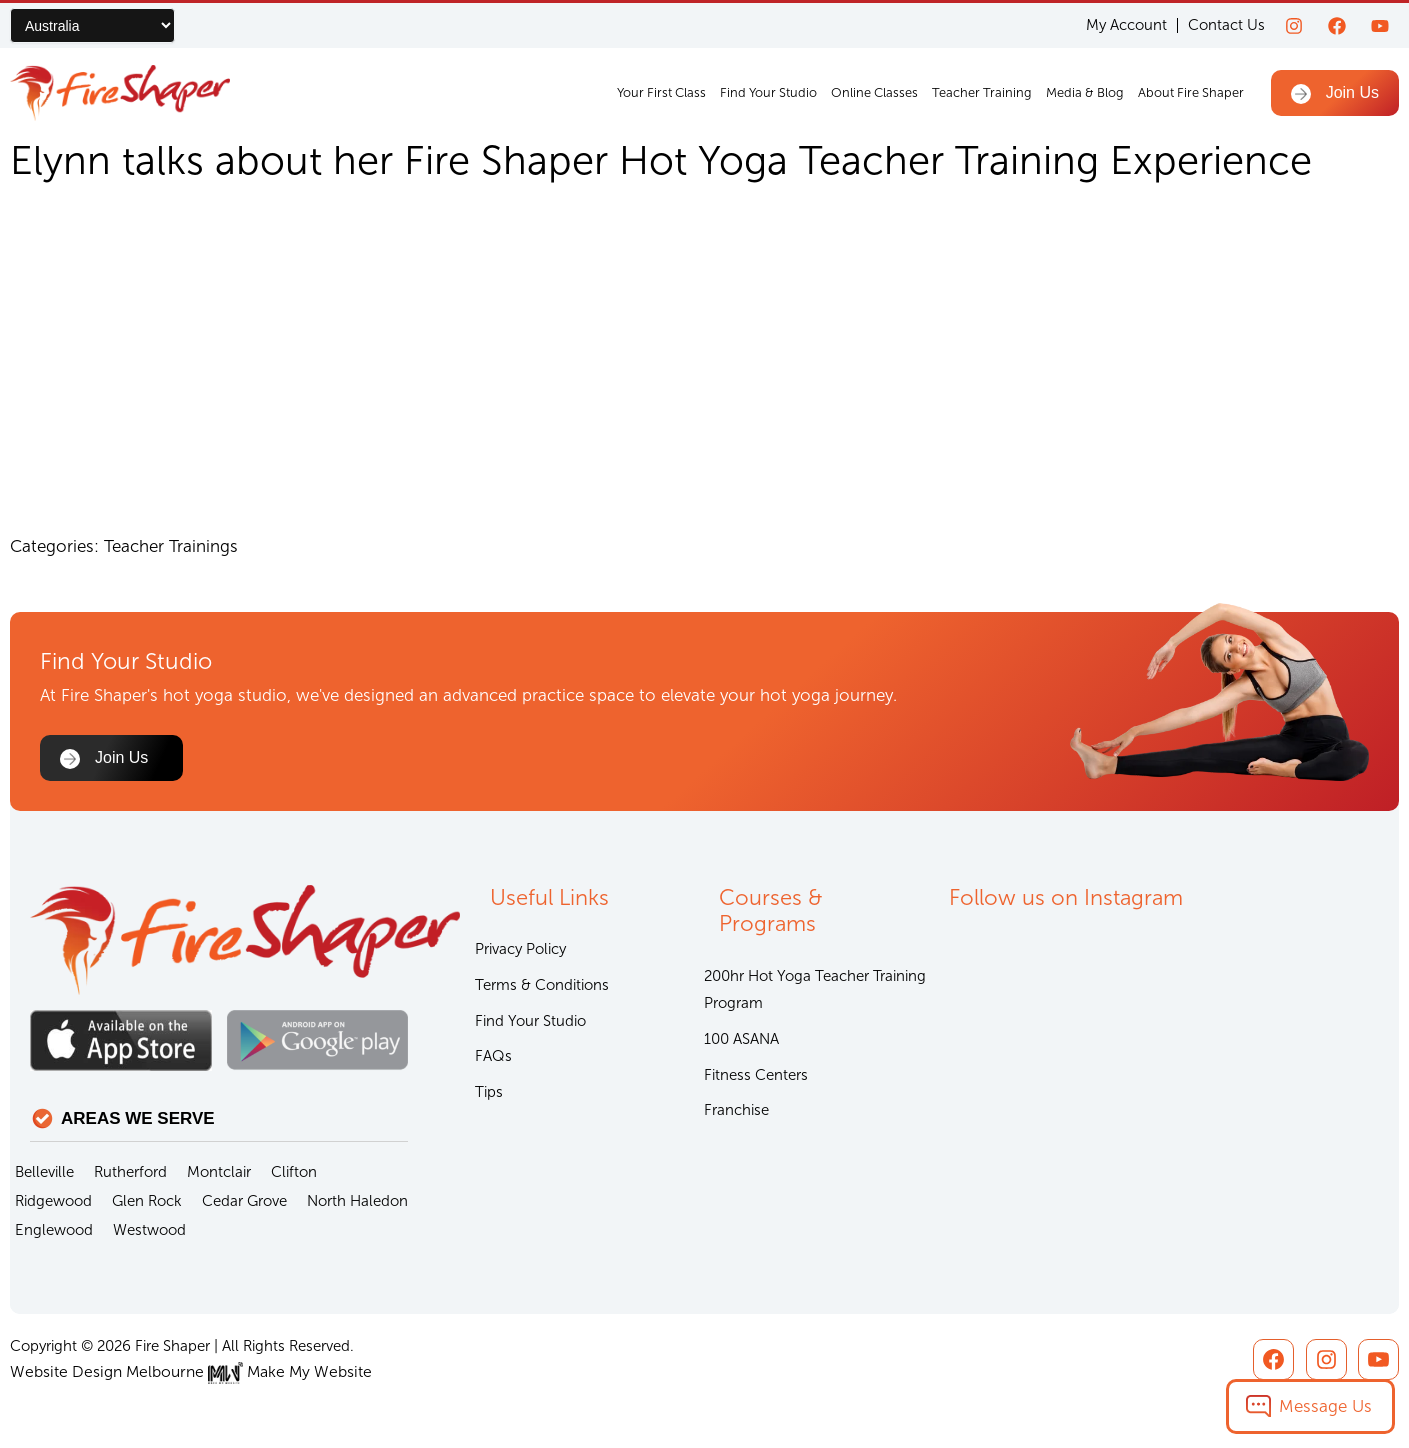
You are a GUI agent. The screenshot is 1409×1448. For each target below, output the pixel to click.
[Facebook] (1337, 26)
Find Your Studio (768, 92)
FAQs (493, 1062)
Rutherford (130, 1173)
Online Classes (874, 92)
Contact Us (1226, 25)
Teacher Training (982, 92)
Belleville (44, 1173)
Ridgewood (53, 1202)
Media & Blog (1085, 92)
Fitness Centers (756, 1081)
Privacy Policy (520, 952)
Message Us (1325, 1406)
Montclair (219, 1173)
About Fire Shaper (1191, 92)
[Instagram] (1294, 26)
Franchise (736, 1118)
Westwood (149, 1231)
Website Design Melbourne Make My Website (182, 1373)
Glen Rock (147, 1202)
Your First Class (661, 92)
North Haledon (357, 1202)
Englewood (54, 1231)
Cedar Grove (244, 1202)
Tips (489, 1099)
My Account (1126, 25)
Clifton (294, 1173)
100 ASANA (741, 1044)
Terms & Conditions (542, 989)
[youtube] (1380, 26)
